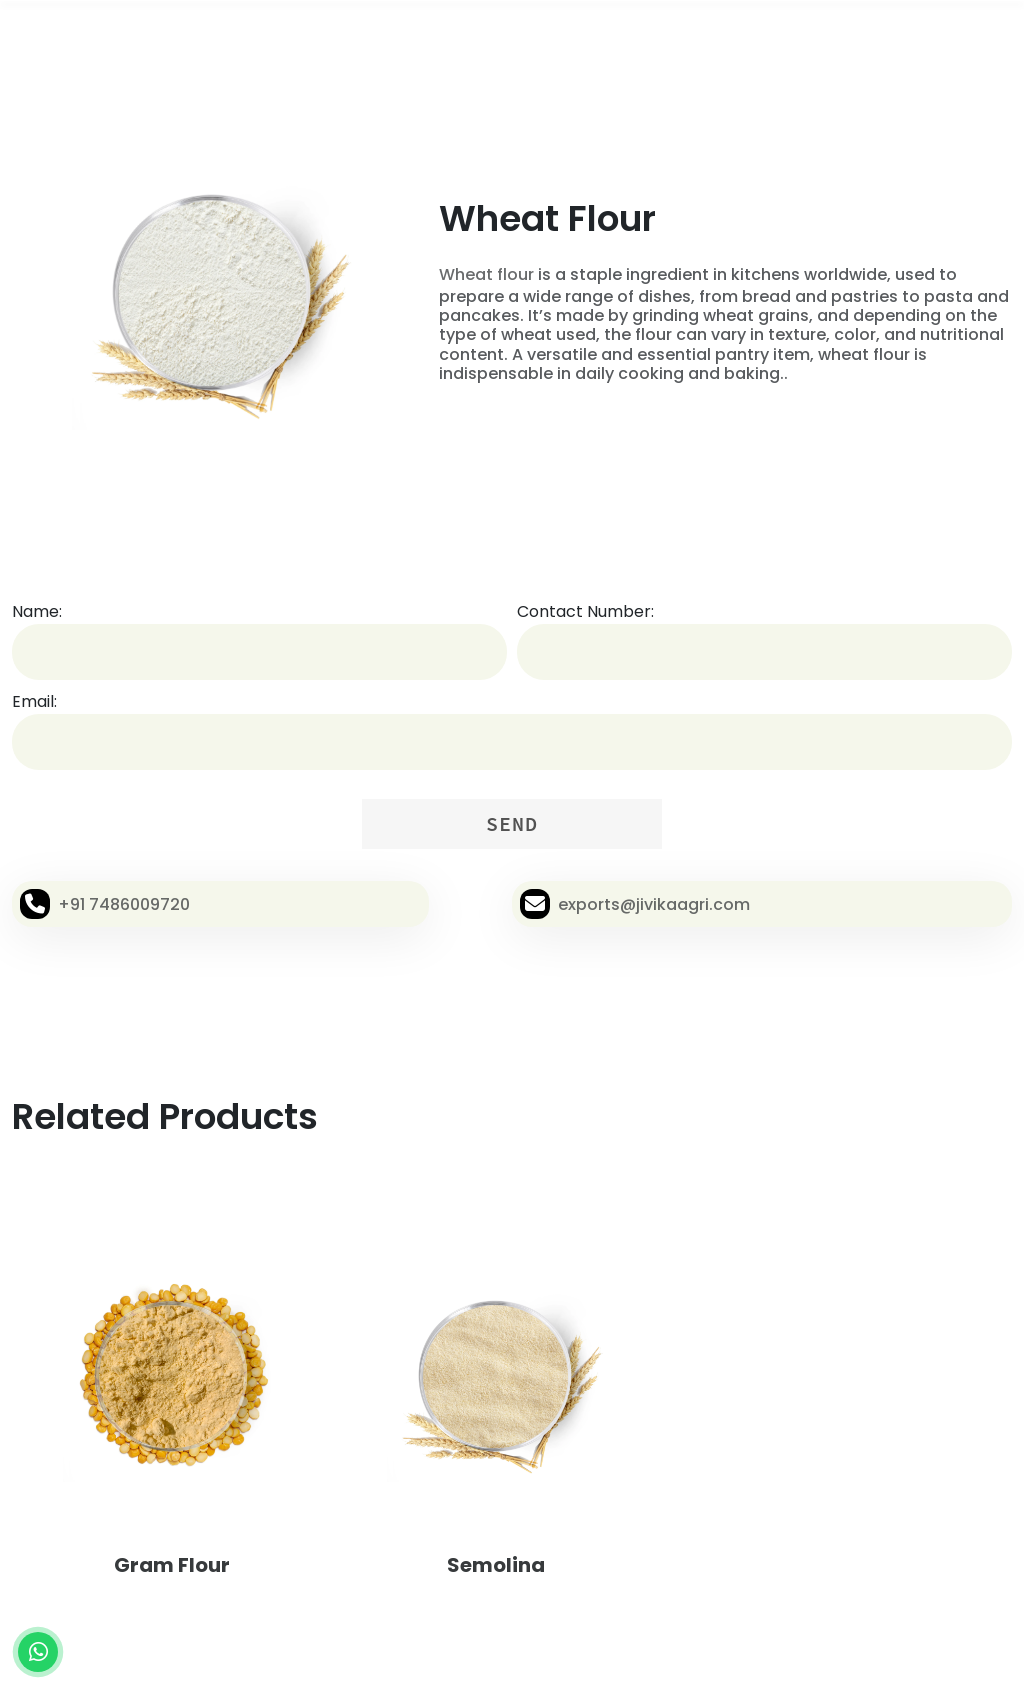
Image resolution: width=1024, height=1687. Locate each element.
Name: (37, 611)
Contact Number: (585, 611)
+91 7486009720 (124, 904)
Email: (34, 701)
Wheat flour (486, 274)
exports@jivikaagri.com (654, 904)
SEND (512, 823)
